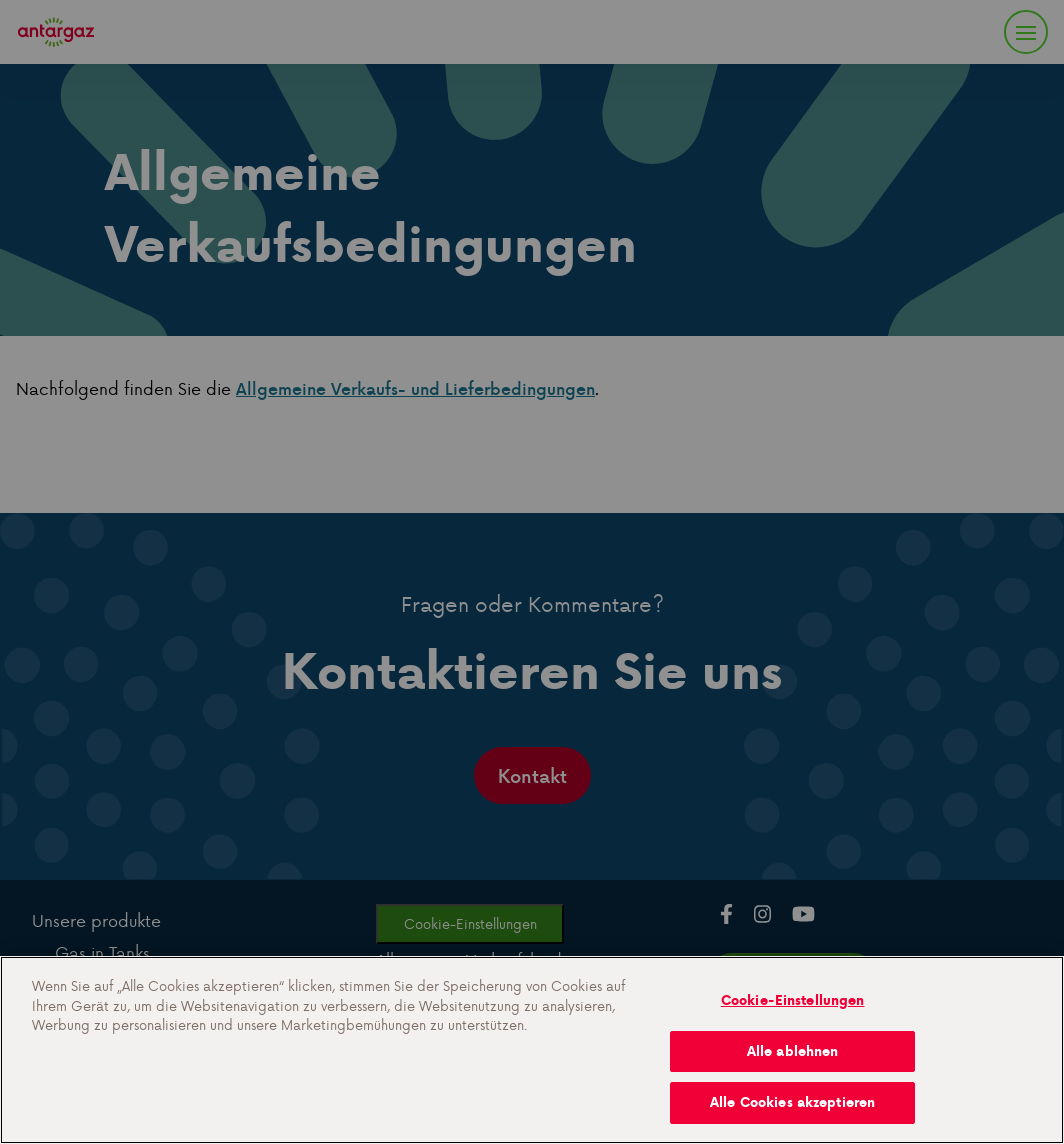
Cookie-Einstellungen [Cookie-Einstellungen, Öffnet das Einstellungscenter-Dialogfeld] (793, 1000)
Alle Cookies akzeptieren (792, 1102)
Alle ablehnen (793, 1051)
